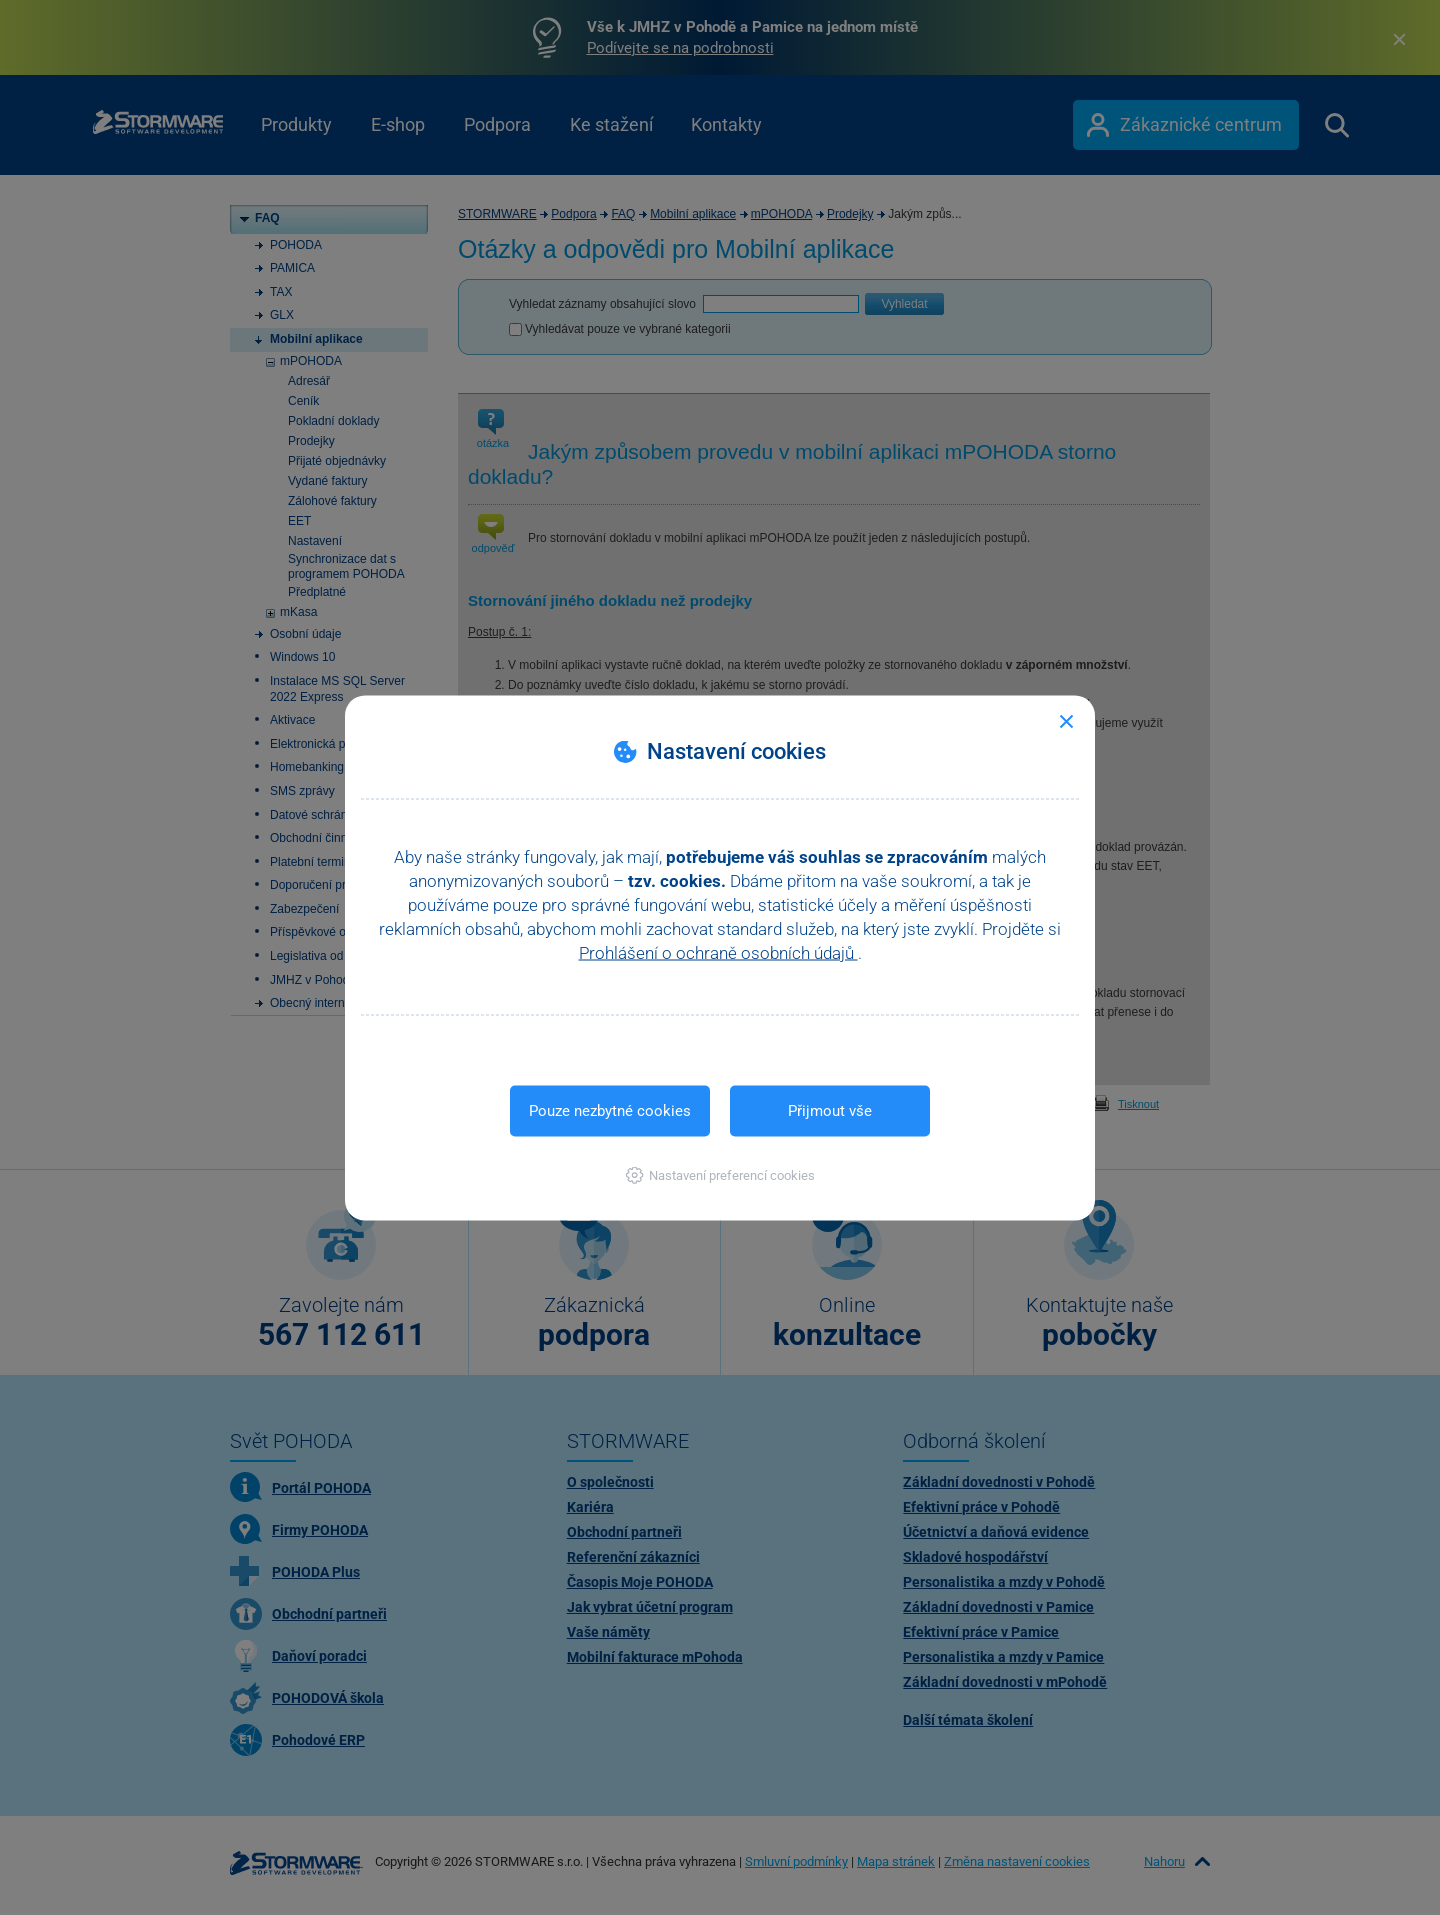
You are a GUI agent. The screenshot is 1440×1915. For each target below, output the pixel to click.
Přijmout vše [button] (830, 1110)
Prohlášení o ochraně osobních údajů (718, 952)
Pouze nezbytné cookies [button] (610, 1110)
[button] (720, 1174)
